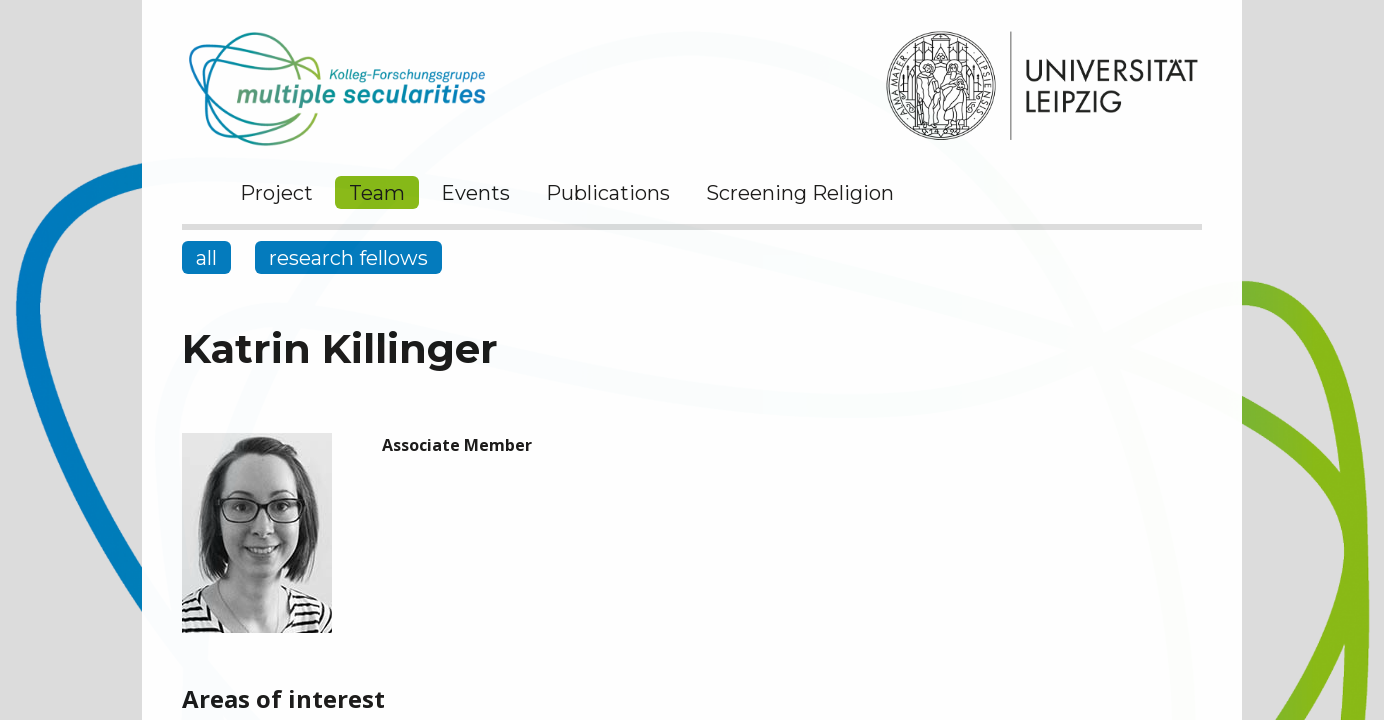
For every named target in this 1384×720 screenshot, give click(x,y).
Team (377, 193)
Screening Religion (800, 193)
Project (276, 193)
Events (475, 193)
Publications (608, 193)
